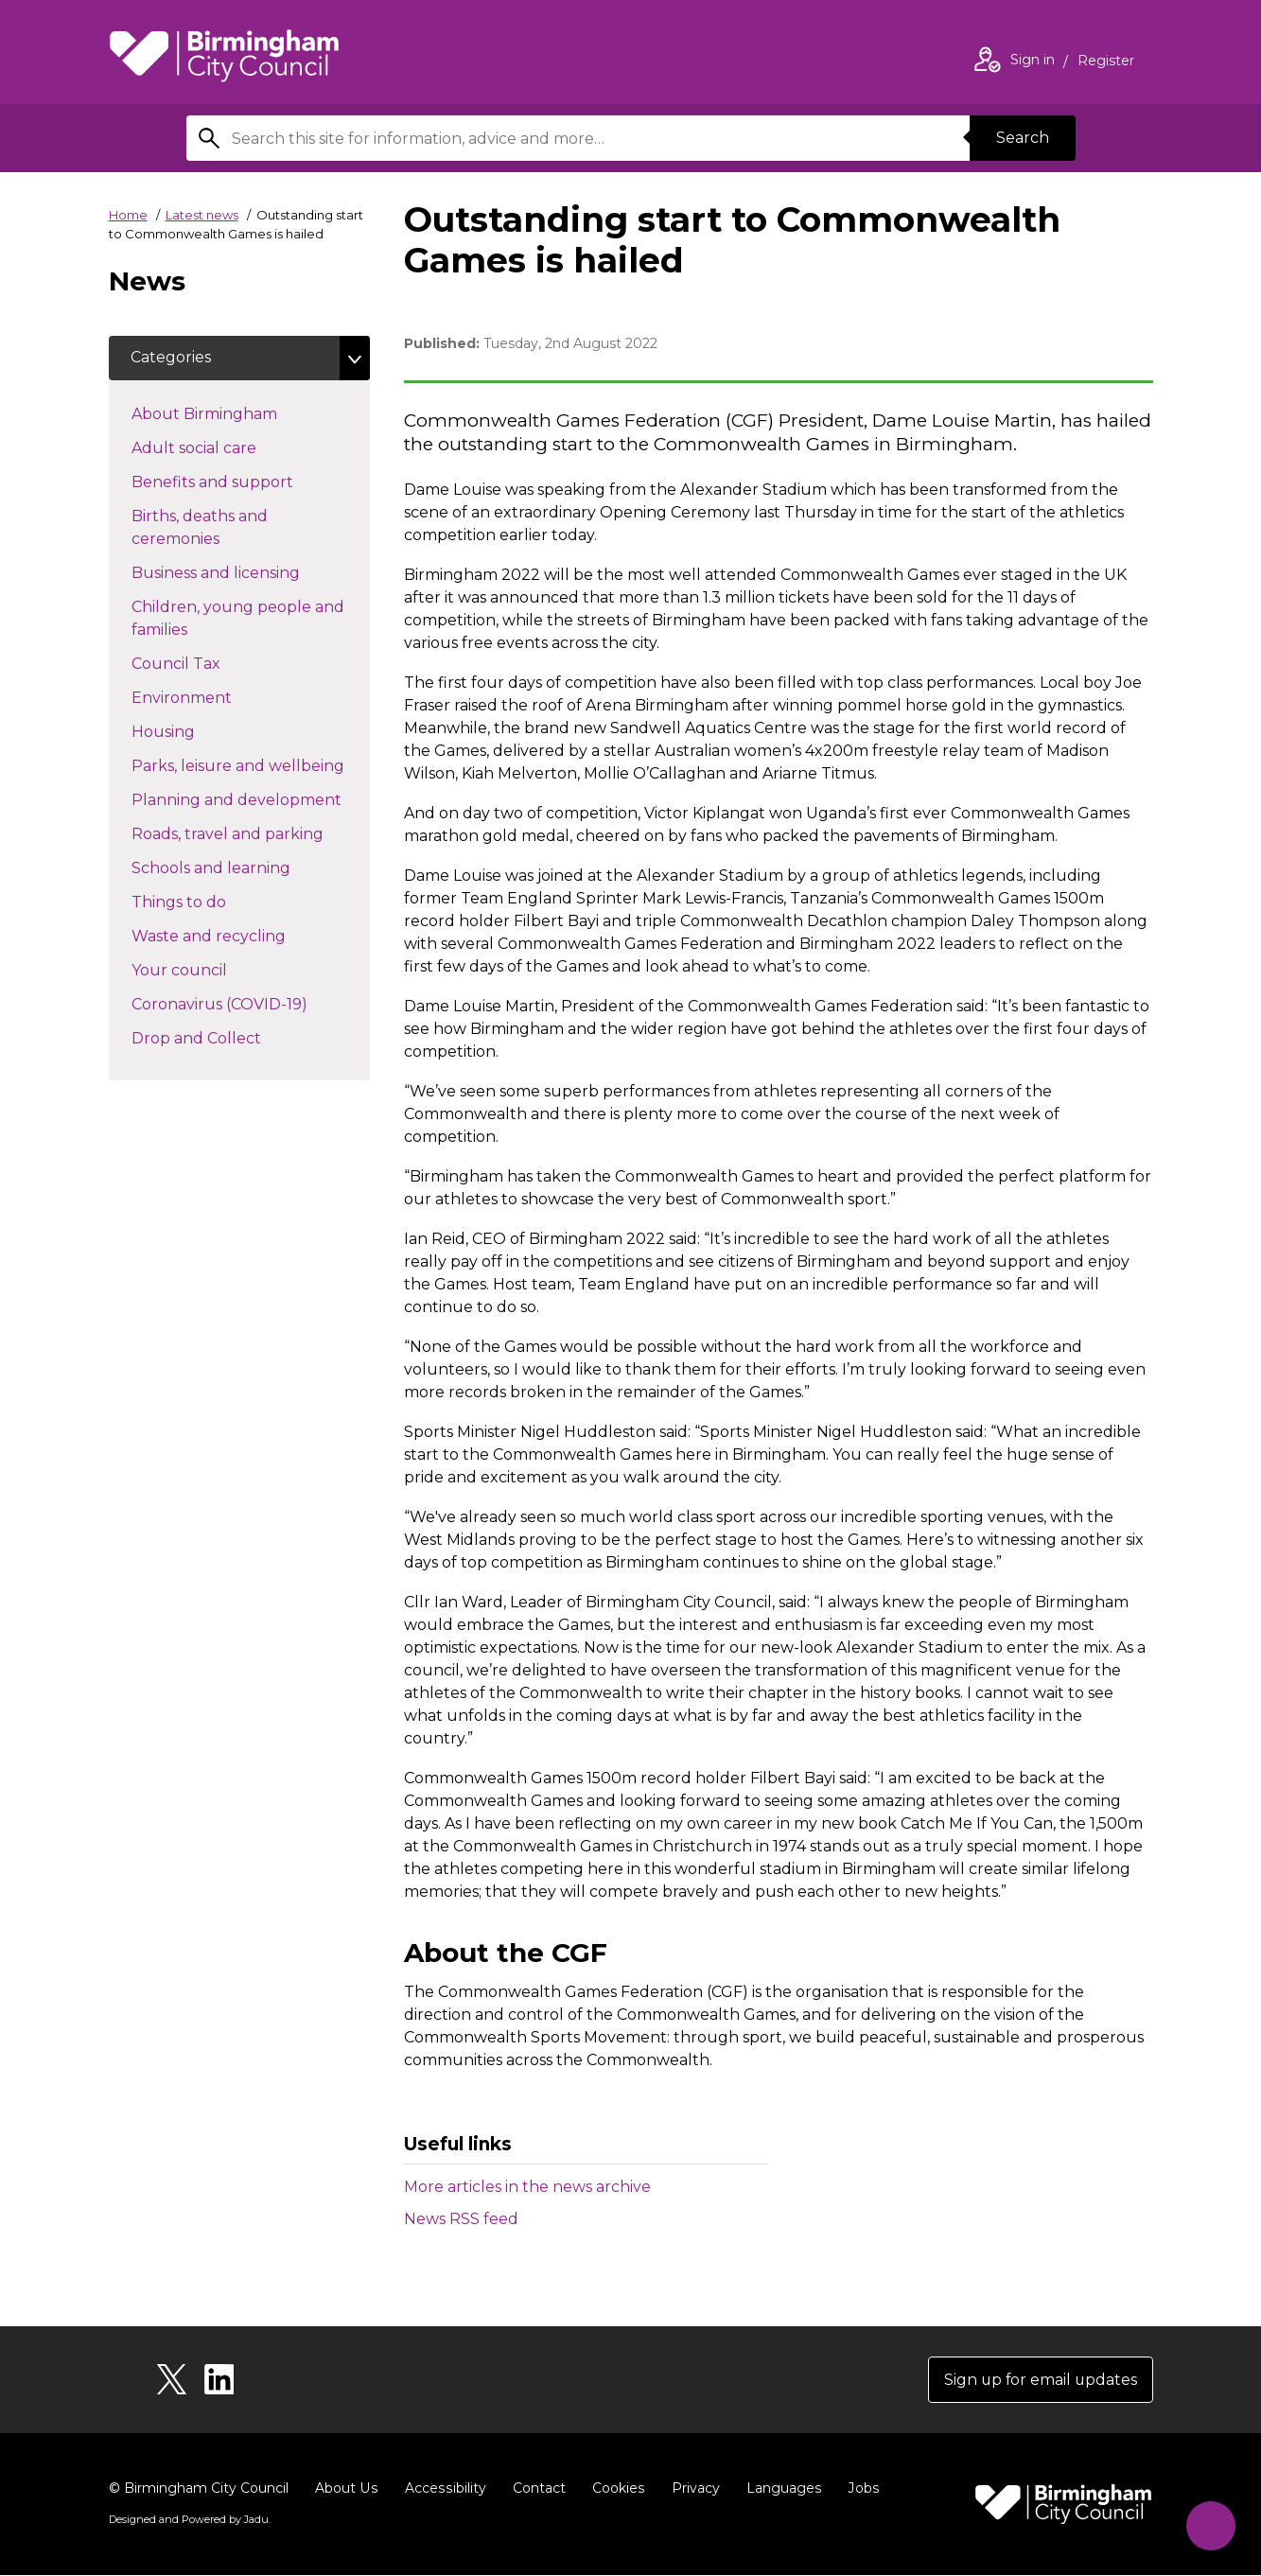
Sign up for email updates (1039, 2380)
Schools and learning (244, 867)
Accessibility (442, 2488)
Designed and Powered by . (189, 2520)
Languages (779, 2488)
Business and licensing (249, 572)
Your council (212, 969)
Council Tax (209, 663)
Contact (535, 2488)
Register (1105, 62)
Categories (171, 358)
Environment (215, 697)
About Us (346, 2488)
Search (1022, 138)
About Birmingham (237, 413)
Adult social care (227, 447)
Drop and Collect (229, 1037)
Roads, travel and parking (250, 833)
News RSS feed (461, 2219)
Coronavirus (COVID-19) (250, 1003)
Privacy (691, 2488)
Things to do (212, 901)
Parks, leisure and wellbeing (250, 765)
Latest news (202, 214)
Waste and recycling (242, 935)
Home (128, 214)
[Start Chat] (1209, 2524)
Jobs (858, 2488)
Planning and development (250, 799)
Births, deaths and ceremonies (209, 528)
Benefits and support (245, 481)
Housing (196, 731)
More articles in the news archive (527, 2187)
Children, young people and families (237, 619)
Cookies (614, 2488)
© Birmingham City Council (199, 2488)
